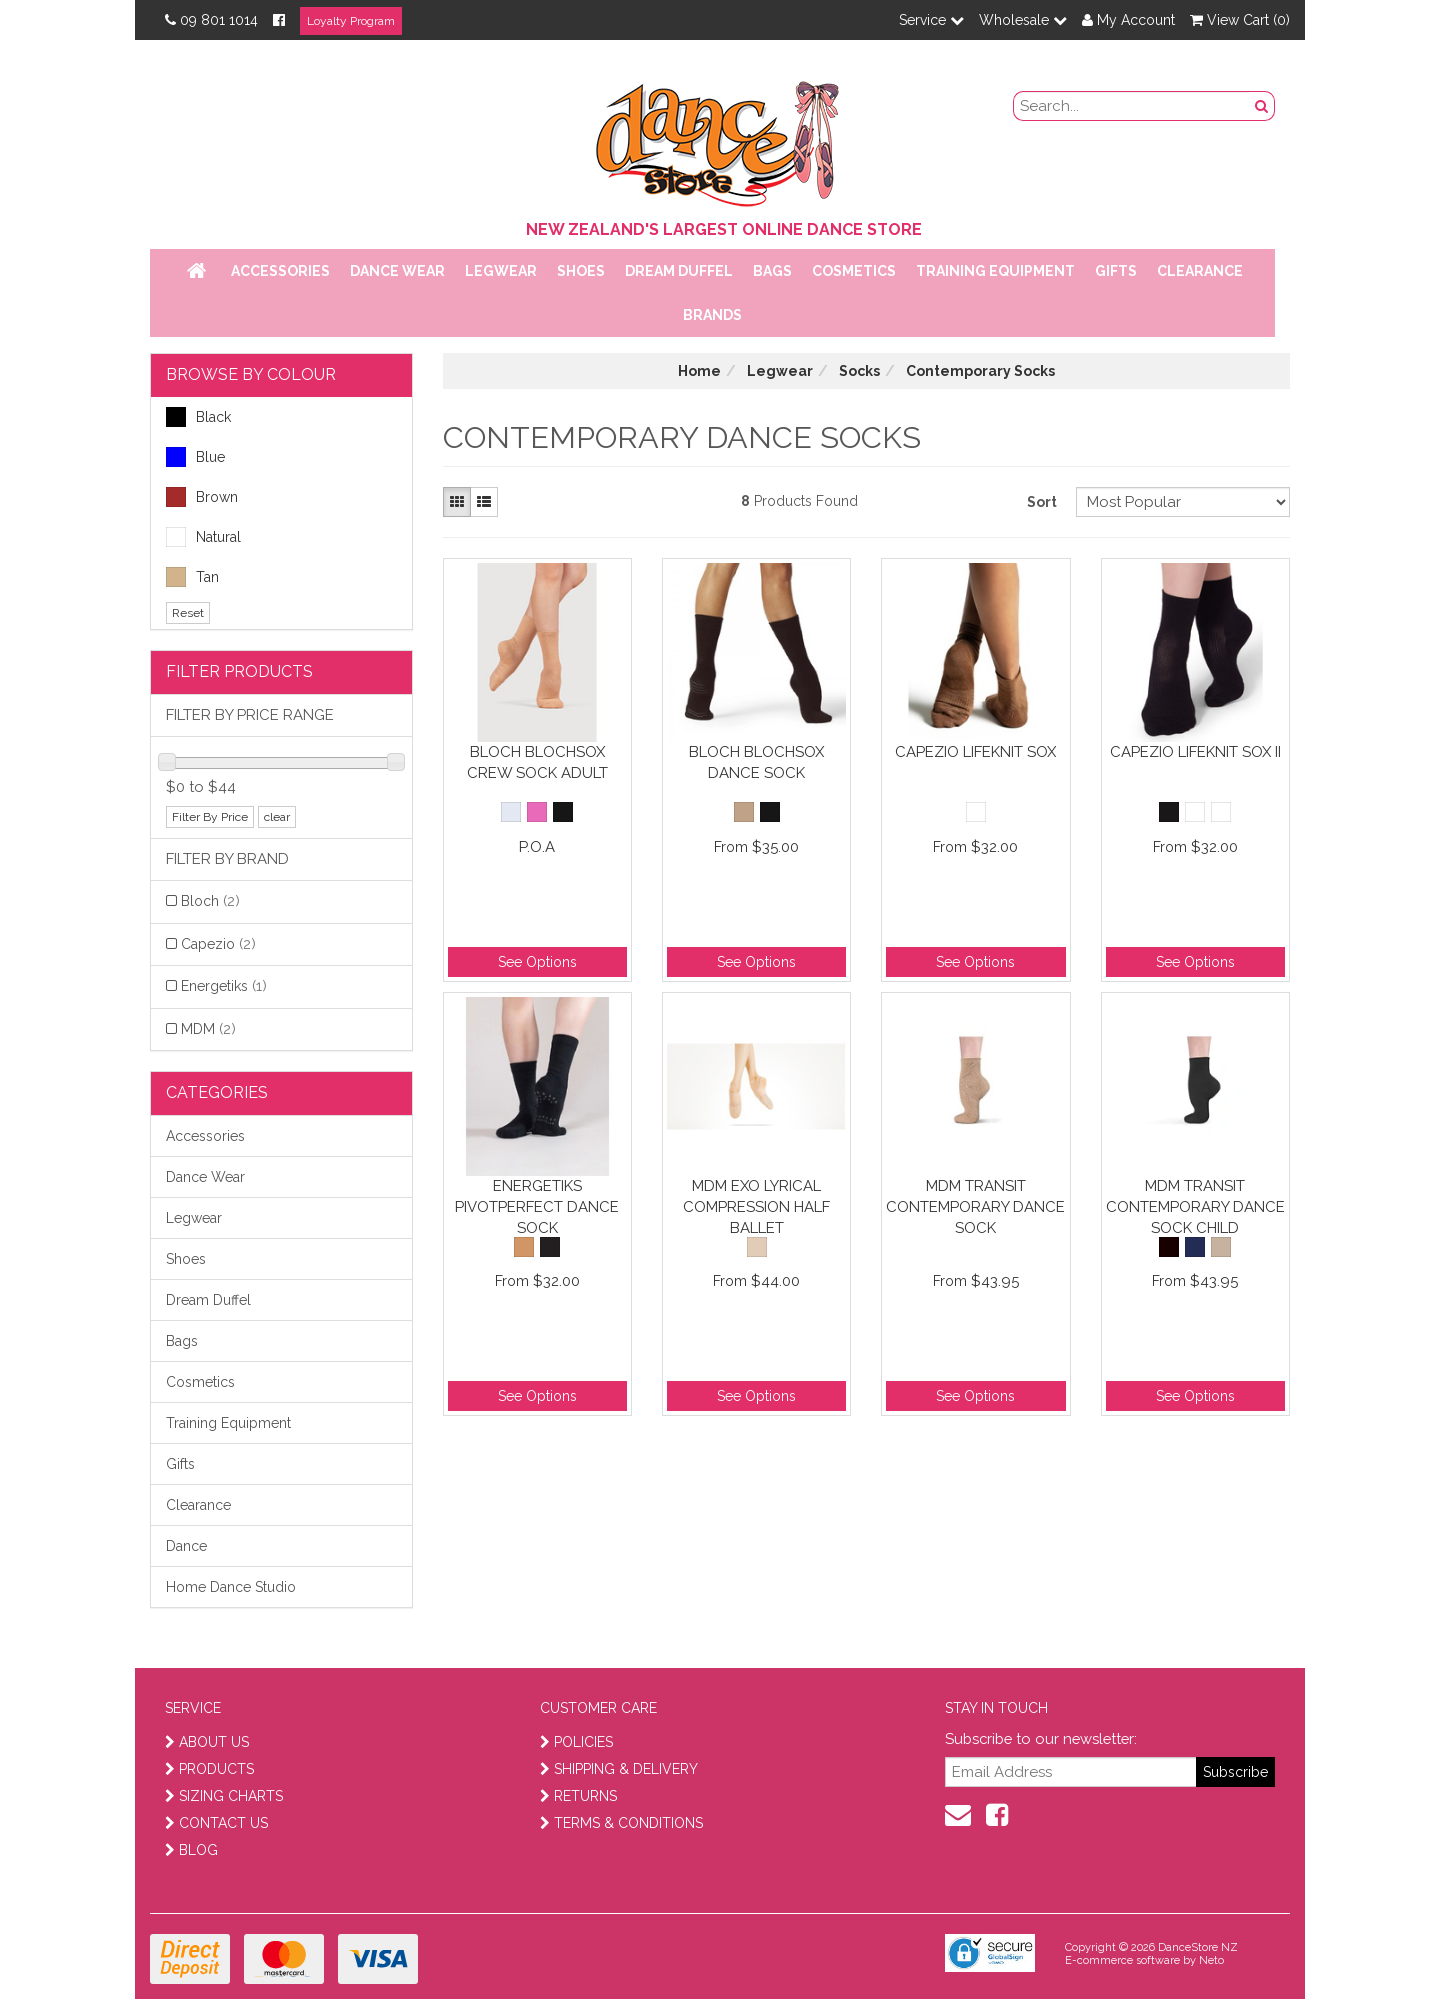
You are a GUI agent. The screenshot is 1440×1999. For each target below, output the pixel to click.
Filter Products (239, 671)
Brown (202, 497)
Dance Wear (397, 271)
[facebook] (997, 1815)
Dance (186, 1546)
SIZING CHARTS (224, 1796)
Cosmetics (854, 271)
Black (198, 417)
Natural (203, 537)
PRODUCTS (209, 1769)
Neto (1211, 1960)
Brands (712, 315)
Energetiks (224, 986)
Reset (188, 613)
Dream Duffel (679, 271)
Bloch (210, 901)
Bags (772, 271)
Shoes (581, 271)
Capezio (218, 944)
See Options (537, 962)
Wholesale (1023, 20)
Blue (195, 457)
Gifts (1116, 271)
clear (277, 817)
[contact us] (958, 1815)
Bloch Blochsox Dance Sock (756, 762)
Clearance (1200, 271)
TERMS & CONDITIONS (621, 1823)
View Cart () (1240, 20)
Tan (192, 577)
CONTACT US (216, 1823)
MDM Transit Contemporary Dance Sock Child (1195, 1206)
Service (931, 20)
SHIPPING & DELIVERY (619, 1769)
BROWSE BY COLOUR (251, 374)
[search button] (1262, 106)
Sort (1042, 502)
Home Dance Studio (231, 1587)
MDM (208, 1029)
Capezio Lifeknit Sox (975, 752)
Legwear (501, 271)
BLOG (191, 1850)
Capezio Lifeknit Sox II (1195, 752)
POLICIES (576, 1742)
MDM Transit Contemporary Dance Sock (975, 1206)
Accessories (280, 271)
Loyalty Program (351, 21)
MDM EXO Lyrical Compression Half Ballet (756, 1206)
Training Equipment (995, 271)
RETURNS (578, 1796)
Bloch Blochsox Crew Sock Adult (537, 762)
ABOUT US (207, 1742)
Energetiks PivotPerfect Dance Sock (537, 1206)
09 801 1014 (211, 20)
